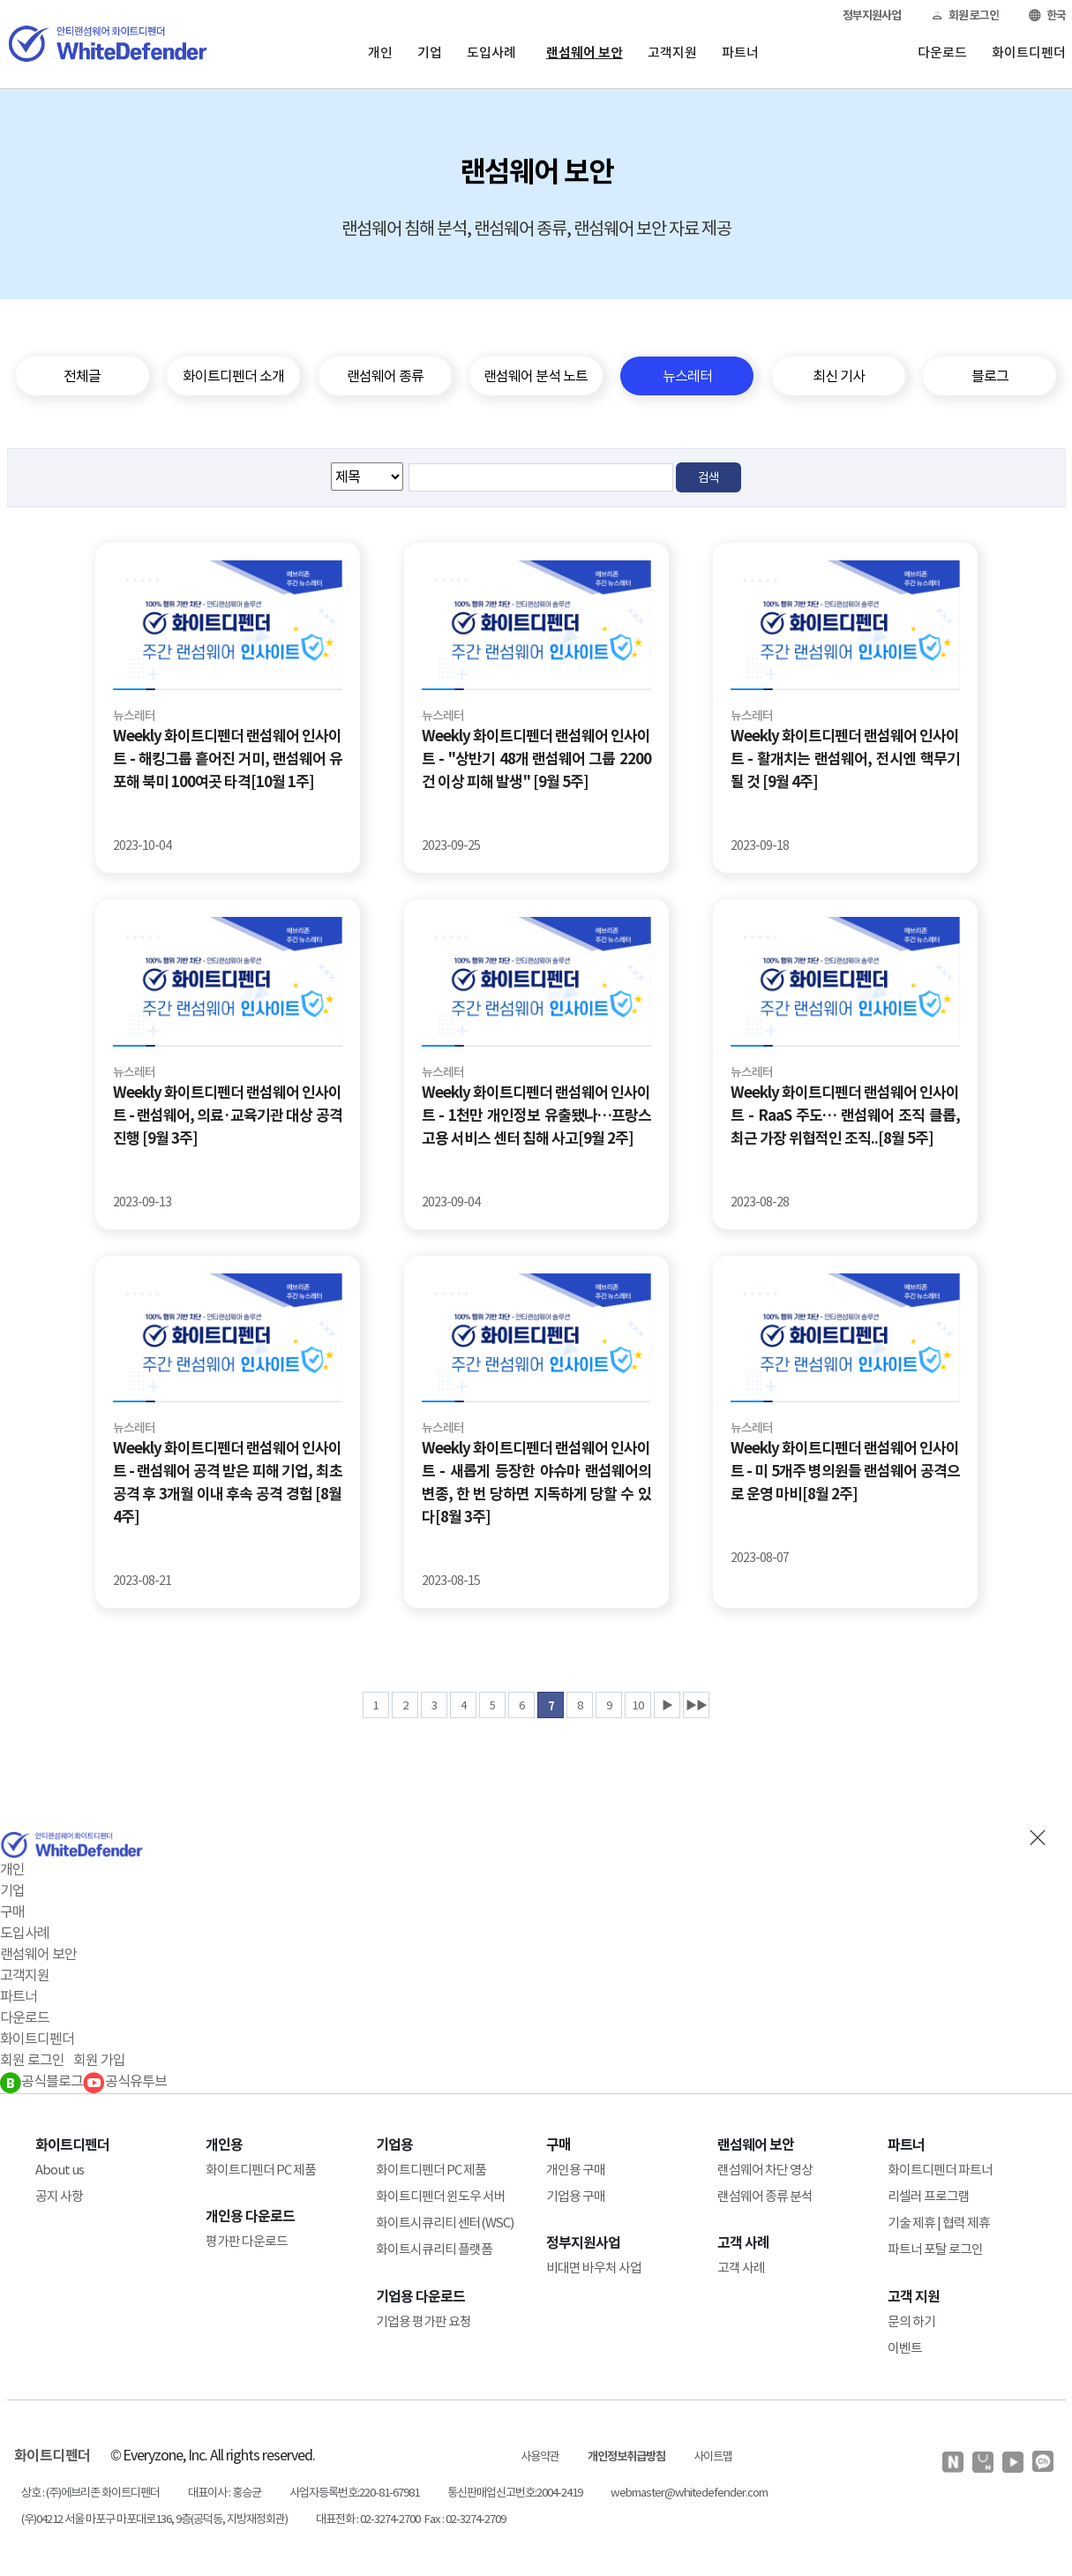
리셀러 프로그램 (929, 2196)
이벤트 (905, 2347)
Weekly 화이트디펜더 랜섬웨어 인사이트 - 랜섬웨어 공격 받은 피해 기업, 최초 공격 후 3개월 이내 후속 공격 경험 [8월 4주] (227, 1482)
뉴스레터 (134, 716)
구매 (12, 1911)
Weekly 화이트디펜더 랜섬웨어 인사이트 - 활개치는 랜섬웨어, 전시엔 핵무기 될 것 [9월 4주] (845, 759)
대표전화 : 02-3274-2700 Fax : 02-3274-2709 (411, 2519)
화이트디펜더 (1029, 52)
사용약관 (540, 2456)
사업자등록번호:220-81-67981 (354, 2492)
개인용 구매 (575, 2169)
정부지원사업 (872, 15)
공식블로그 (41, 2081)
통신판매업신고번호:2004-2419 (514, 2492)
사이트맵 (712, 2456)
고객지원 (672, 52)
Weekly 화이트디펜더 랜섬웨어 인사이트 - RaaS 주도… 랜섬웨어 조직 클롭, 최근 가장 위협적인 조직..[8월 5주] (845, 1115)
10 (638, 1705)
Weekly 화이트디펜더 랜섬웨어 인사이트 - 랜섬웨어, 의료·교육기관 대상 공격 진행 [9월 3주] (227, 1115)
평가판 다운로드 (247, 2241)
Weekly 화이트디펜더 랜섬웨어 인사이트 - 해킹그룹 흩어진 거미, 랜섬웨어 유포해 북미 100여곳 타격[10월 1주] (227, 759)
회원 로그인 (965, 15)
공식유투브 (125, 2081)
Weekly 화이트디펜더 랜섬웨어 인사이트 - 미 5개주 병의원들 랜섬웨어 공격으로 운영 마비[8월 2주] (845, 1471)
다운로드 (942, 52)
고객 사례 (741, 2267)
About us (59, 2169)
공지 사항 (59, 2196)
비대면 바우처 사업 (593, 2267)
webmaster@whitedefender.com (689, 2492)
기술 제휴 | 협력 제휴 (939, 2222)
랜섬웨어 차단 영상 (765, 2169)
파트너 (740, 52)
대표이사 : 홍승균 (224, 2492)
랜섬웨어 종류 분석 (765, 2196)
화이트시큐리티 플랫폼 (434, 2249)
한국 (1047, 15)
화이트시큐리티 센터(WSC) (445, 2222)
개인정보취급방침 (626, 2456)
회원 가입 (99, 2060)
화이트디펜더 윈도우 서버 (441, 2196)
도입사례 (491, 52)
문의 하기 (911, 2321)
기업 (429, 52)
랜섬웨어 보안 (584, 52)
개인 (380, 52)
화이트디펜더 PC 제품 (261, 2169)
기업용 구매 (575, 2196)
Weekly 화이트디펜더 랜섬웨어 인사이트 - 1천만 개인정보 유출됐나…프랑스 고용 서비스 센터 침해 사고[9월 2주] (536, 1115)
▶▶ (696, 1705)
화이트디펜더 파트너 (940, 2169)
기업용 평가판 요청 (423, 2321)
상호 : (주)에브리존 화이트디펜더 (90, 2492)
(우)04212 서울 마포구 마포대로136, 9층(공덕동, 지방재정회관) (154, 2519)
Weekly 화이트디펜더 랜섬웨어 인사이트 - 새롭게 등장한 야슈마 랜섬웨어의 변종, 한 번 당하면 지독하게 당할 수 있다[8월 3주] (536, 1482)
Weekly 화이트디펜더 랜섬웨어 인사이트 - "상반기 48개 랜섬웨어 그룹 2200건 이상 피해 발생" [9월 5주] (536, 759)
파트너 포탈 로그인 (935, 2249)
